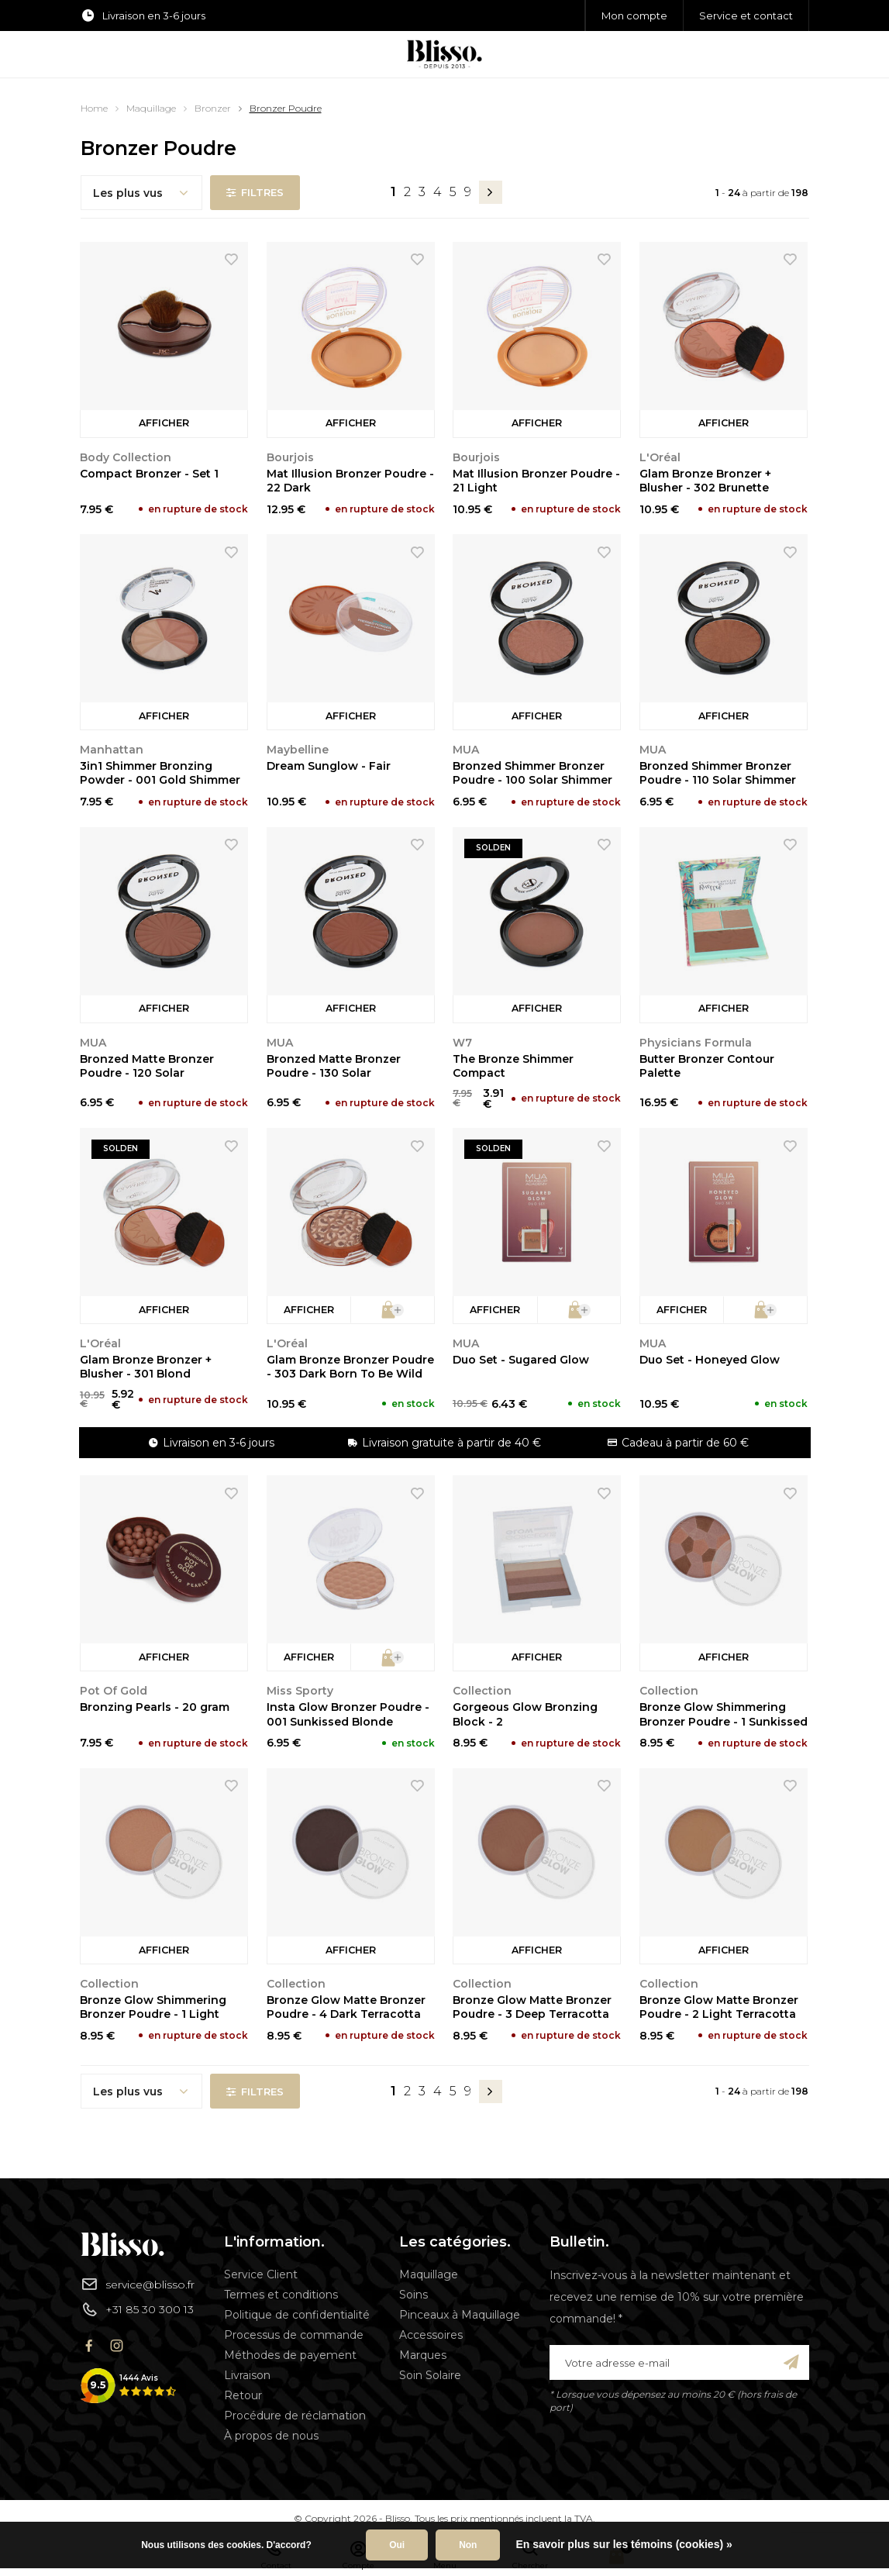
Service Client (261, 2274)
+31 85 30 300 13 (137, 2309)
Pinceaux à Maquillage (459, 2315)
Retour (243, 2395)
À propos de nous (271, 2436)
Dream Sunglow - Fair (329, 766)
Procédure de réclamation (295, 2416)
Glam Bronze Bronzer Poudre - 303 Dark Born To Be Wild (350, 1367)
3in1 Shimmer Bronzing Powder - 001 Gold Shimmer (160, 773)
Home (94, 108)
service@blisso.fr (138, 2283)
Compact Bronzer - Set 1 (149, 474)
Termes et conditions (281, 2295)
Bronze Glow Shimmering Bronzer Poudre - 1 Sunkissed (723, 1714)
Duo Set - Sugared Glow (521, 1360)
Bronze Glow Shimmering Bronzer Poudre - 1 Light (153, 2007)
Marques (422, 2355)
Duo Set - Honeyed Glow (709, 1360)
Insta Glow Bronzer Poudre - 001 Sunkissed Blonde (348, 1714)
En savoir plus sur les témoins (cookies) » (623, 2544)
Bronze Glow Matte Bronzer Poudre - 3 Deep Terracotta (532, 2007)
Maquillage (151, 108)
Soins (413, 2295)
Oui (397, 2545)
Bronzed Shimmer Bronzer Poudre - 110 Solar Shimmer (717, 773)
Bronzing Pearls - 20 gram (154, 1707)
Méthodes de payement (290, 2355)
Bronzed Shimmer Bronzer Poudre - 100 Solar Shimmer (532, 773)
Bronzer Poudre (286, 108)
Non (468, 2545)
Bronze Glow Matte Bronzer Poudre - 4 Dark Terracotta (346, 2007)
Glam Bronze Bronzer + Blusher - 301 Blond (146, 1367)
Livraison (247, 2375)
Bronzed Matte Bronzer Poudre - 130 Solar (334, 1066)
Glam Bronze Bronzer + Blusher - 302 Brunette (705, 481)
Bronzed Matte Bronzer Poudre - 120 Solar (147, 1066)
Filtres (255, 192)
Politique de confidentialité (297, 2315)
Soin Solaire (430, 2375)
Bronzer (213, 108)
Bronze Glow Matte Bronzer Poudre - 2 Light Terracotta (718, 2007)
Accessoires (431, 2335)
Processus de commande (294, 2335)
